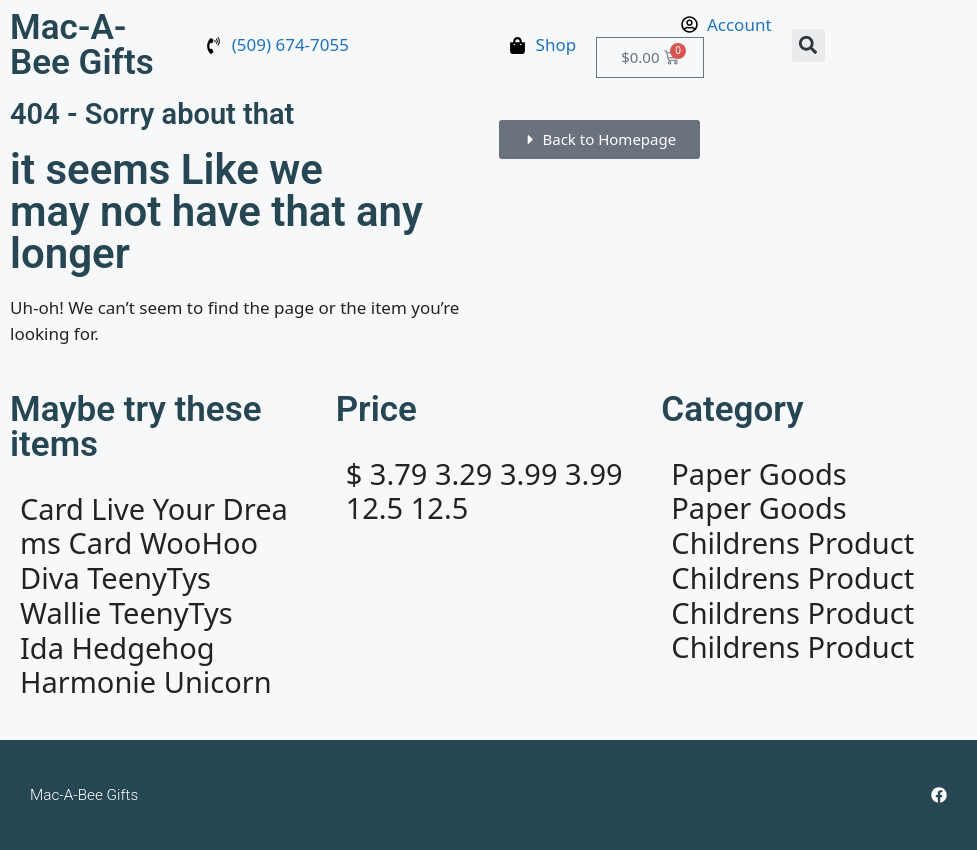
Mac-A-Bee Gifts (82, 45)
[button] (808, 45)
